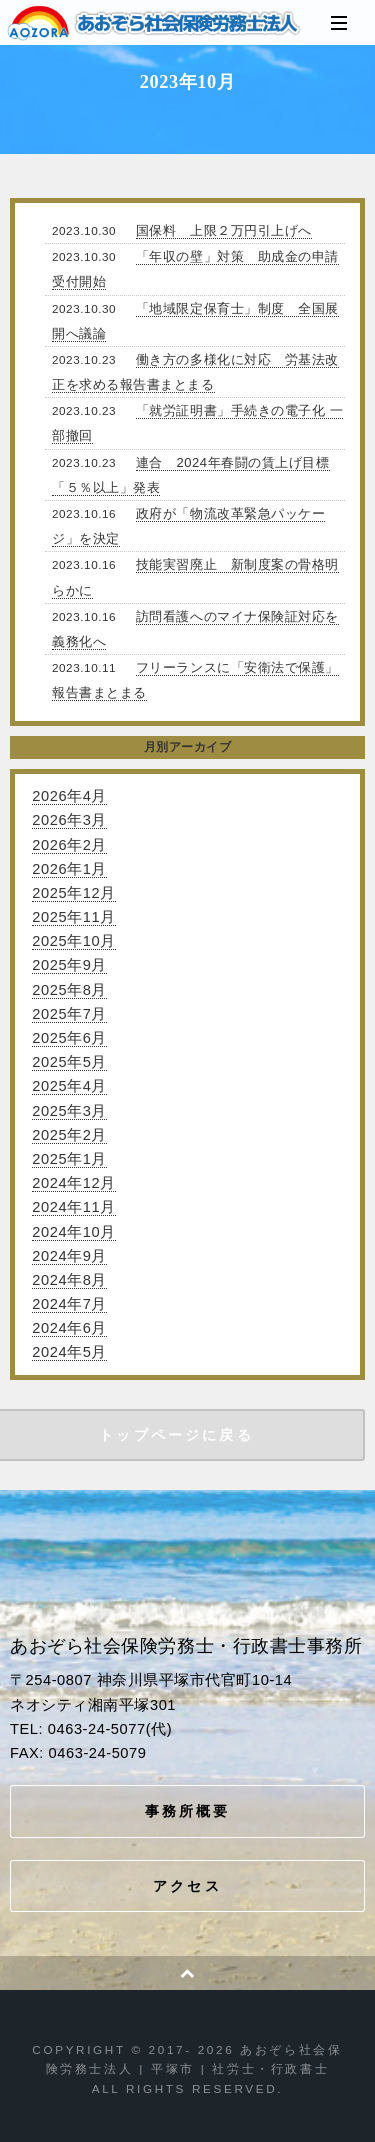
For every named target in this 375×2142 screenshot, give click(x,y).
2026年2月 (69, 845)
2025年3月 (69, 1111)
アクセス (187, 1886)
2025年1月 (69, 1159)
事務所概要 (188, 1811)
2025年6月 (69, 1038)
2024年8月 (69, 1280)
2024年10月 (73, 1232)
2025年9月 (69, 965)
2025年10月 (73, 941)
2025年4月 (69, 1086)
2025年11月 (73, 917)
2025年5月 (69, 1062)
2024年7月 (69, 1304)
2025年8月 (69, 990)
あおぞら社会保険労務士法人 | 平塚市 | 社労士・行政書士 (155, 23)
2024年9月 (69, 1256)
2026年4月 (69, 796)
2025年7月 (69, 1014)
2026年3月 (69, 820)
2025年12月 (73, 893)
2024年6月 (69, 1328)
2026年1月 (69, 869)
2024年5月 (69, 1352)
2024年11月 (73, 1207)
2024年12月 (73, 1183)
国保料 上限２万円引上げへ (224, 230)
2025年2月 (69, 1135)
